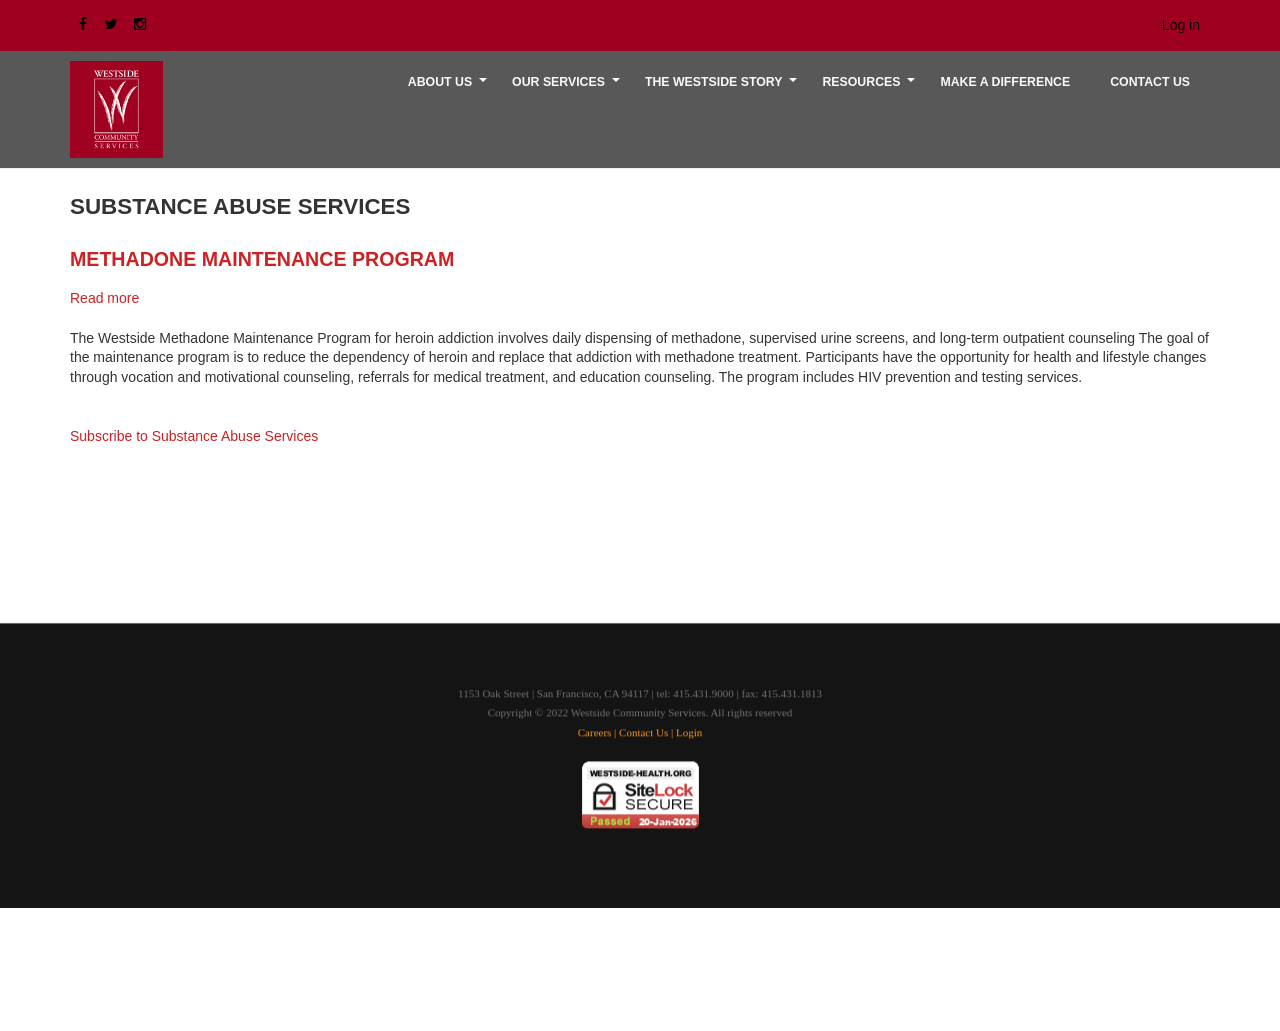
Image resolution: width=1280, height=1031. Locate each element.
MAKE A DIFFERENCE (1005, 82)
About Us (450, 89)
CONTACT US (1150, 82)
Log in (1181, 25)
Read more (104, 298)
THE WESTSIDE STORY (724, 89)
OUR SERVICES (568, 89)
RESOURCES (871, 89)
